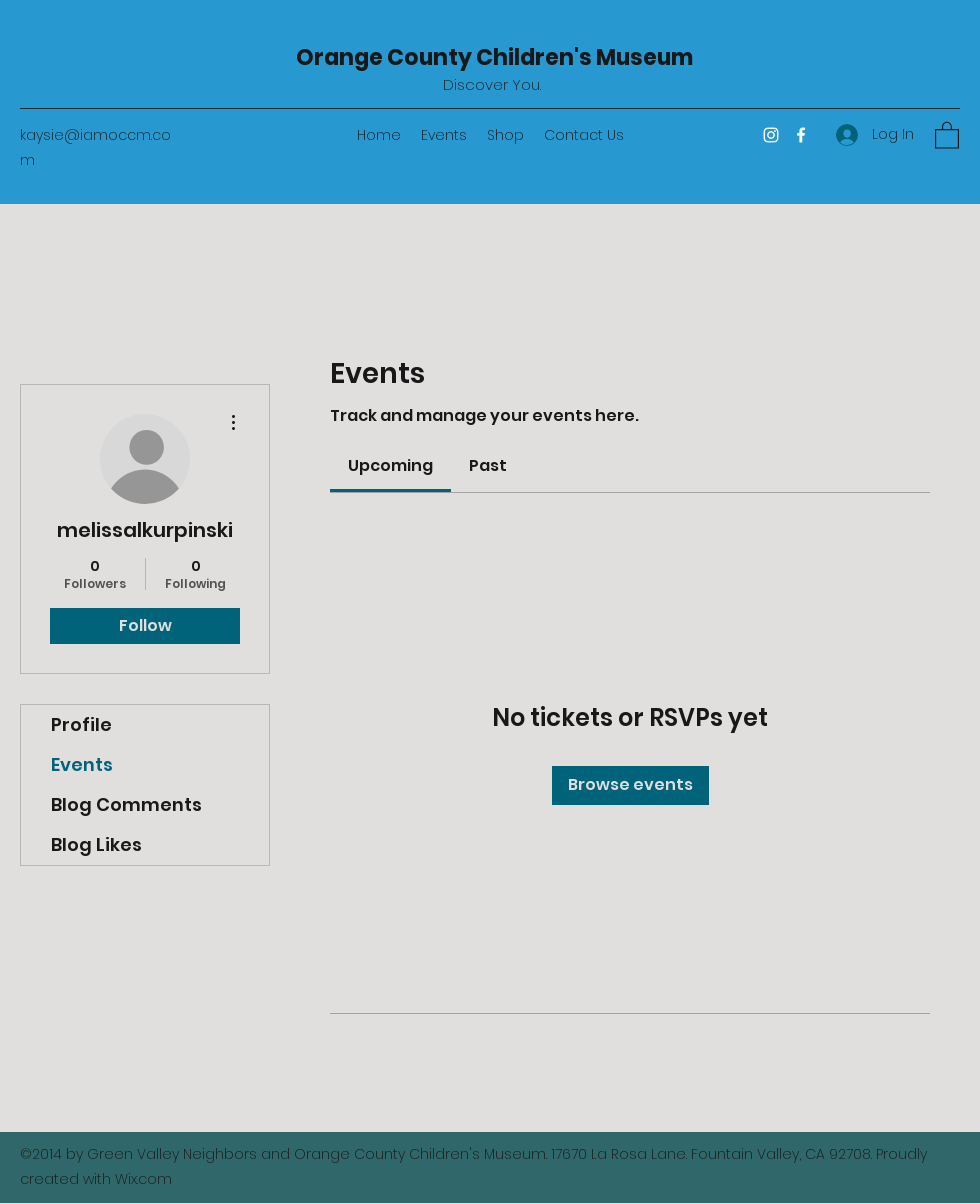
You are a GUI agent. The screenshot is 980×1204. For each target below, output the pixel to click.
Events (82, 764)
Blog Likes (96, 844)
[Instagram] (771, 135)
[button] (947, 134)
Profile (81, 724)
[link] (390, 465)
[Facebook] (801, 135)
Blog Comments (126, 804)
